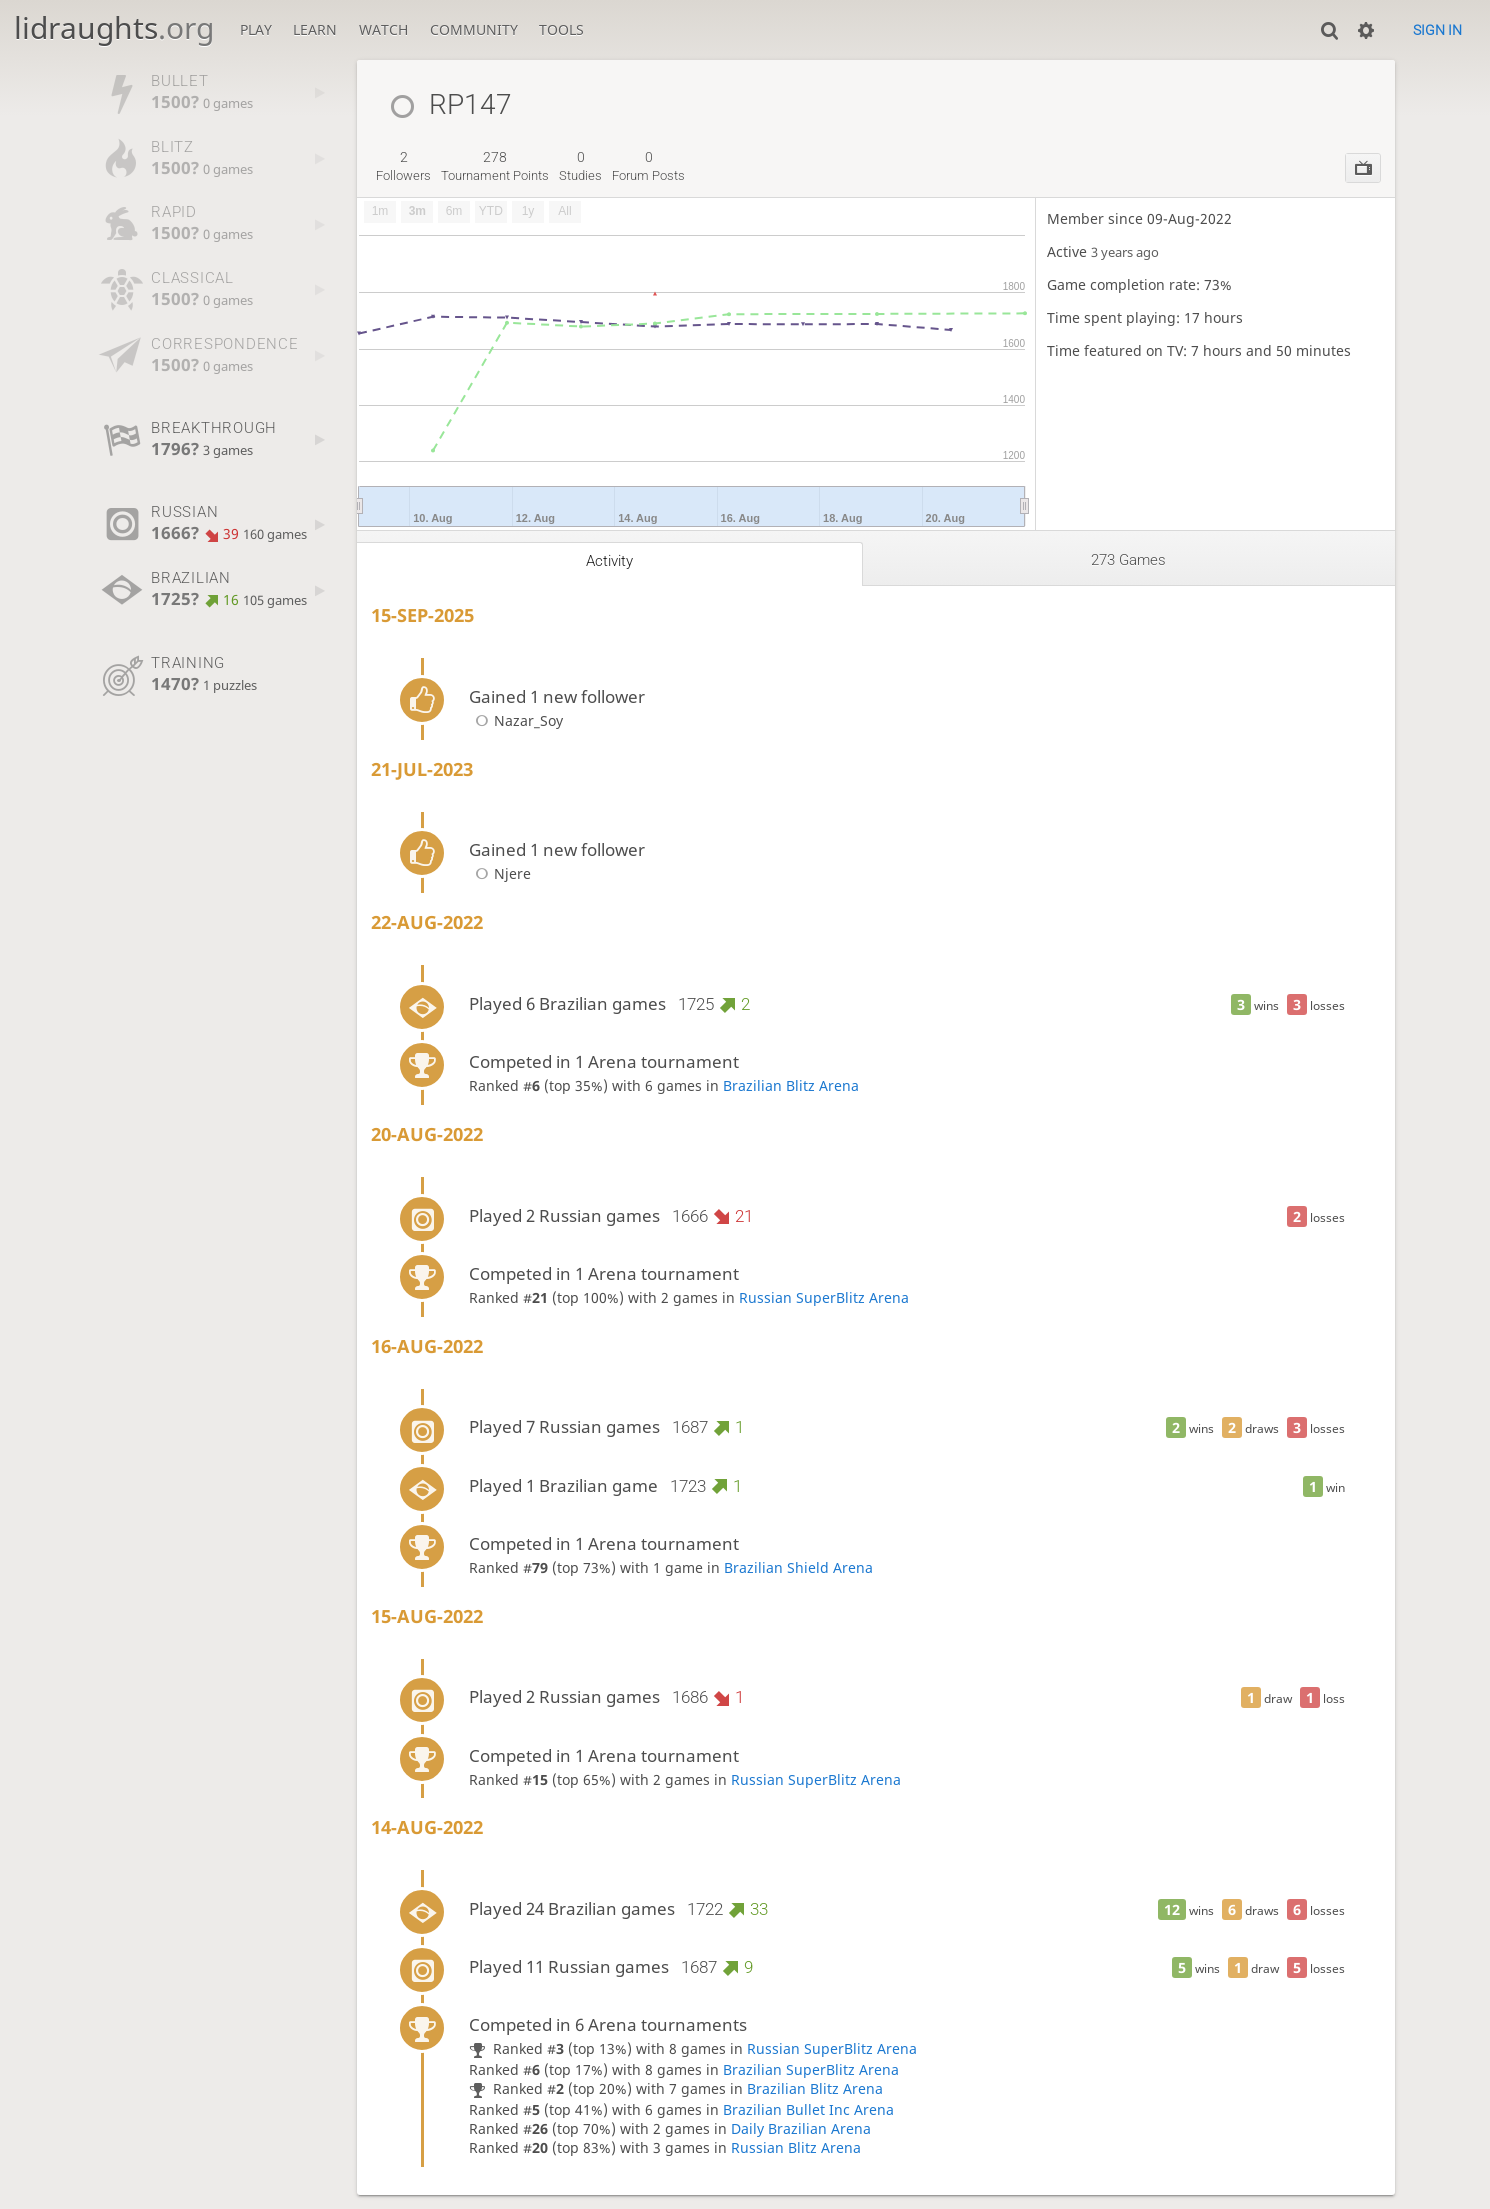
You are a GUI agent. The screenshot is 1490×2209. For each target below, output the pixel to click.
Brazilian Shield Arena (798, 1567)
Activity (609, 561)
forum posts (648, 166)
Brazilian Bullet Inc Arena (808, 2109)
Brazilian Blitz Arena (791, 1085)
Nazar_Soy (516, 720)
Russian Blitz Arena (796, 2147)
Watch (383, 29)
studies (580, 166)
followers (403, 166)
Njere (500, 873)
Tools (561, 29)
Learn (315, 29)
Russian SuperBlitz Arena (824, 1297)
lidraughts (114, 27)
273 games (1128, 560)
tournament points (495, 166)
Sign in (1437, 30)
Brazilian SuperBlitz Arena (811, 2069)
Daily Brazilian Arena (801, 2128)
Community (474, 29)
